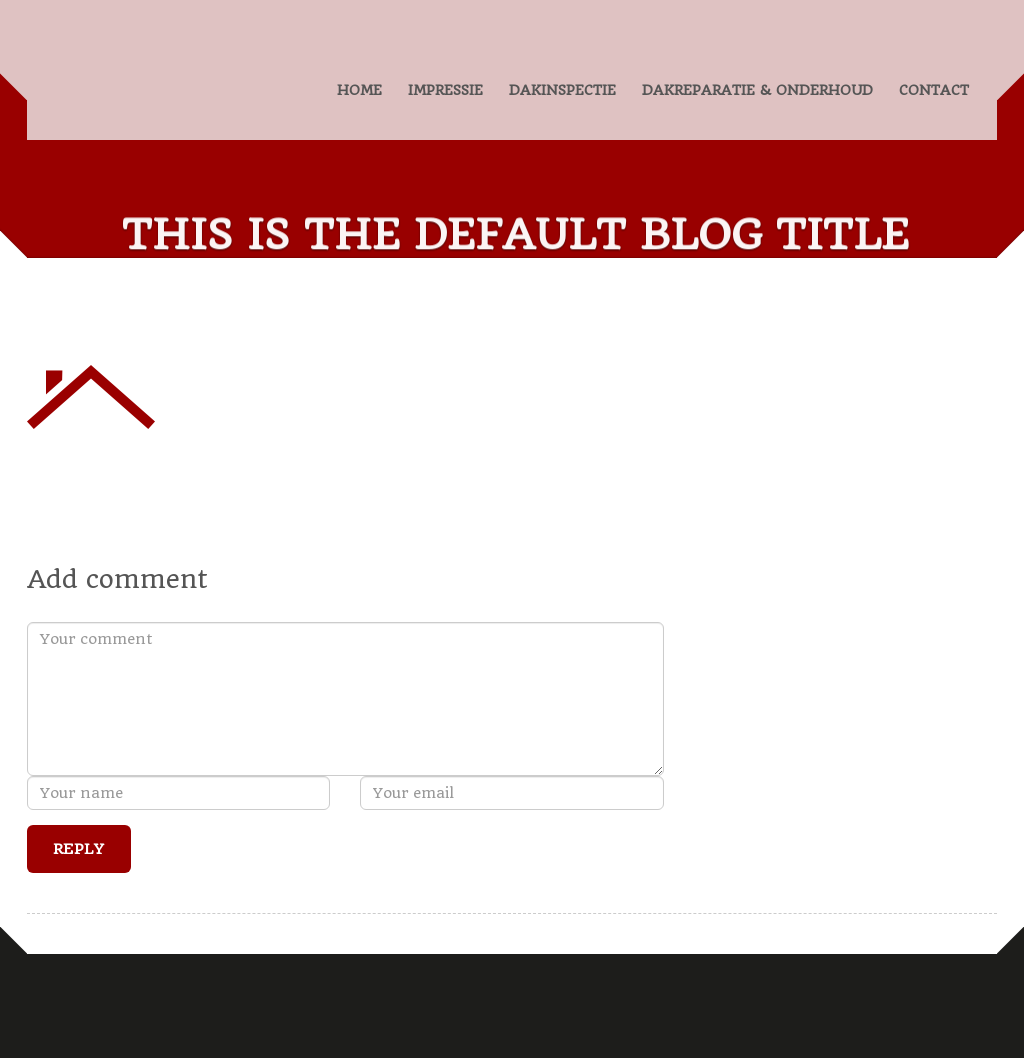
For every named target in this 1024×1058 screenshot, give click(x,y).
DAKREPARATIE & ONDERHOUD (757, 90)
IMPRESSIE (445, 90)
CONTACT (934, 90)
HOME (359, 90)
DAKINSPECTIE (562, 90)
